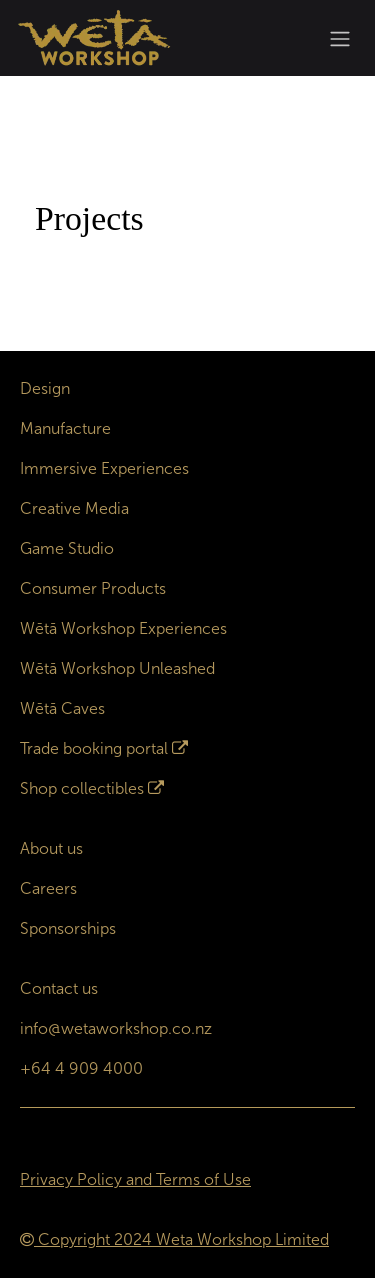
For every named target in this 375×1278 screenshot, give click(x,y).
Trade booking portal (94, 748)
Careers (48, 888)
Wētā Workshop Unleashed (117, 668)
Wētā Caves (62, 708)
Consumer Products (93, 588)
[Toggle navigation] (340, 38)
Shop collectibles (82, 788)
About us (51, 848)
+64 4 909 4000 (81, 1068)
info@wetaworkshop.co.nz (116, 1028)
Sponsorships (68, 928)
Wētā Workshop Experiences (123, 628)
